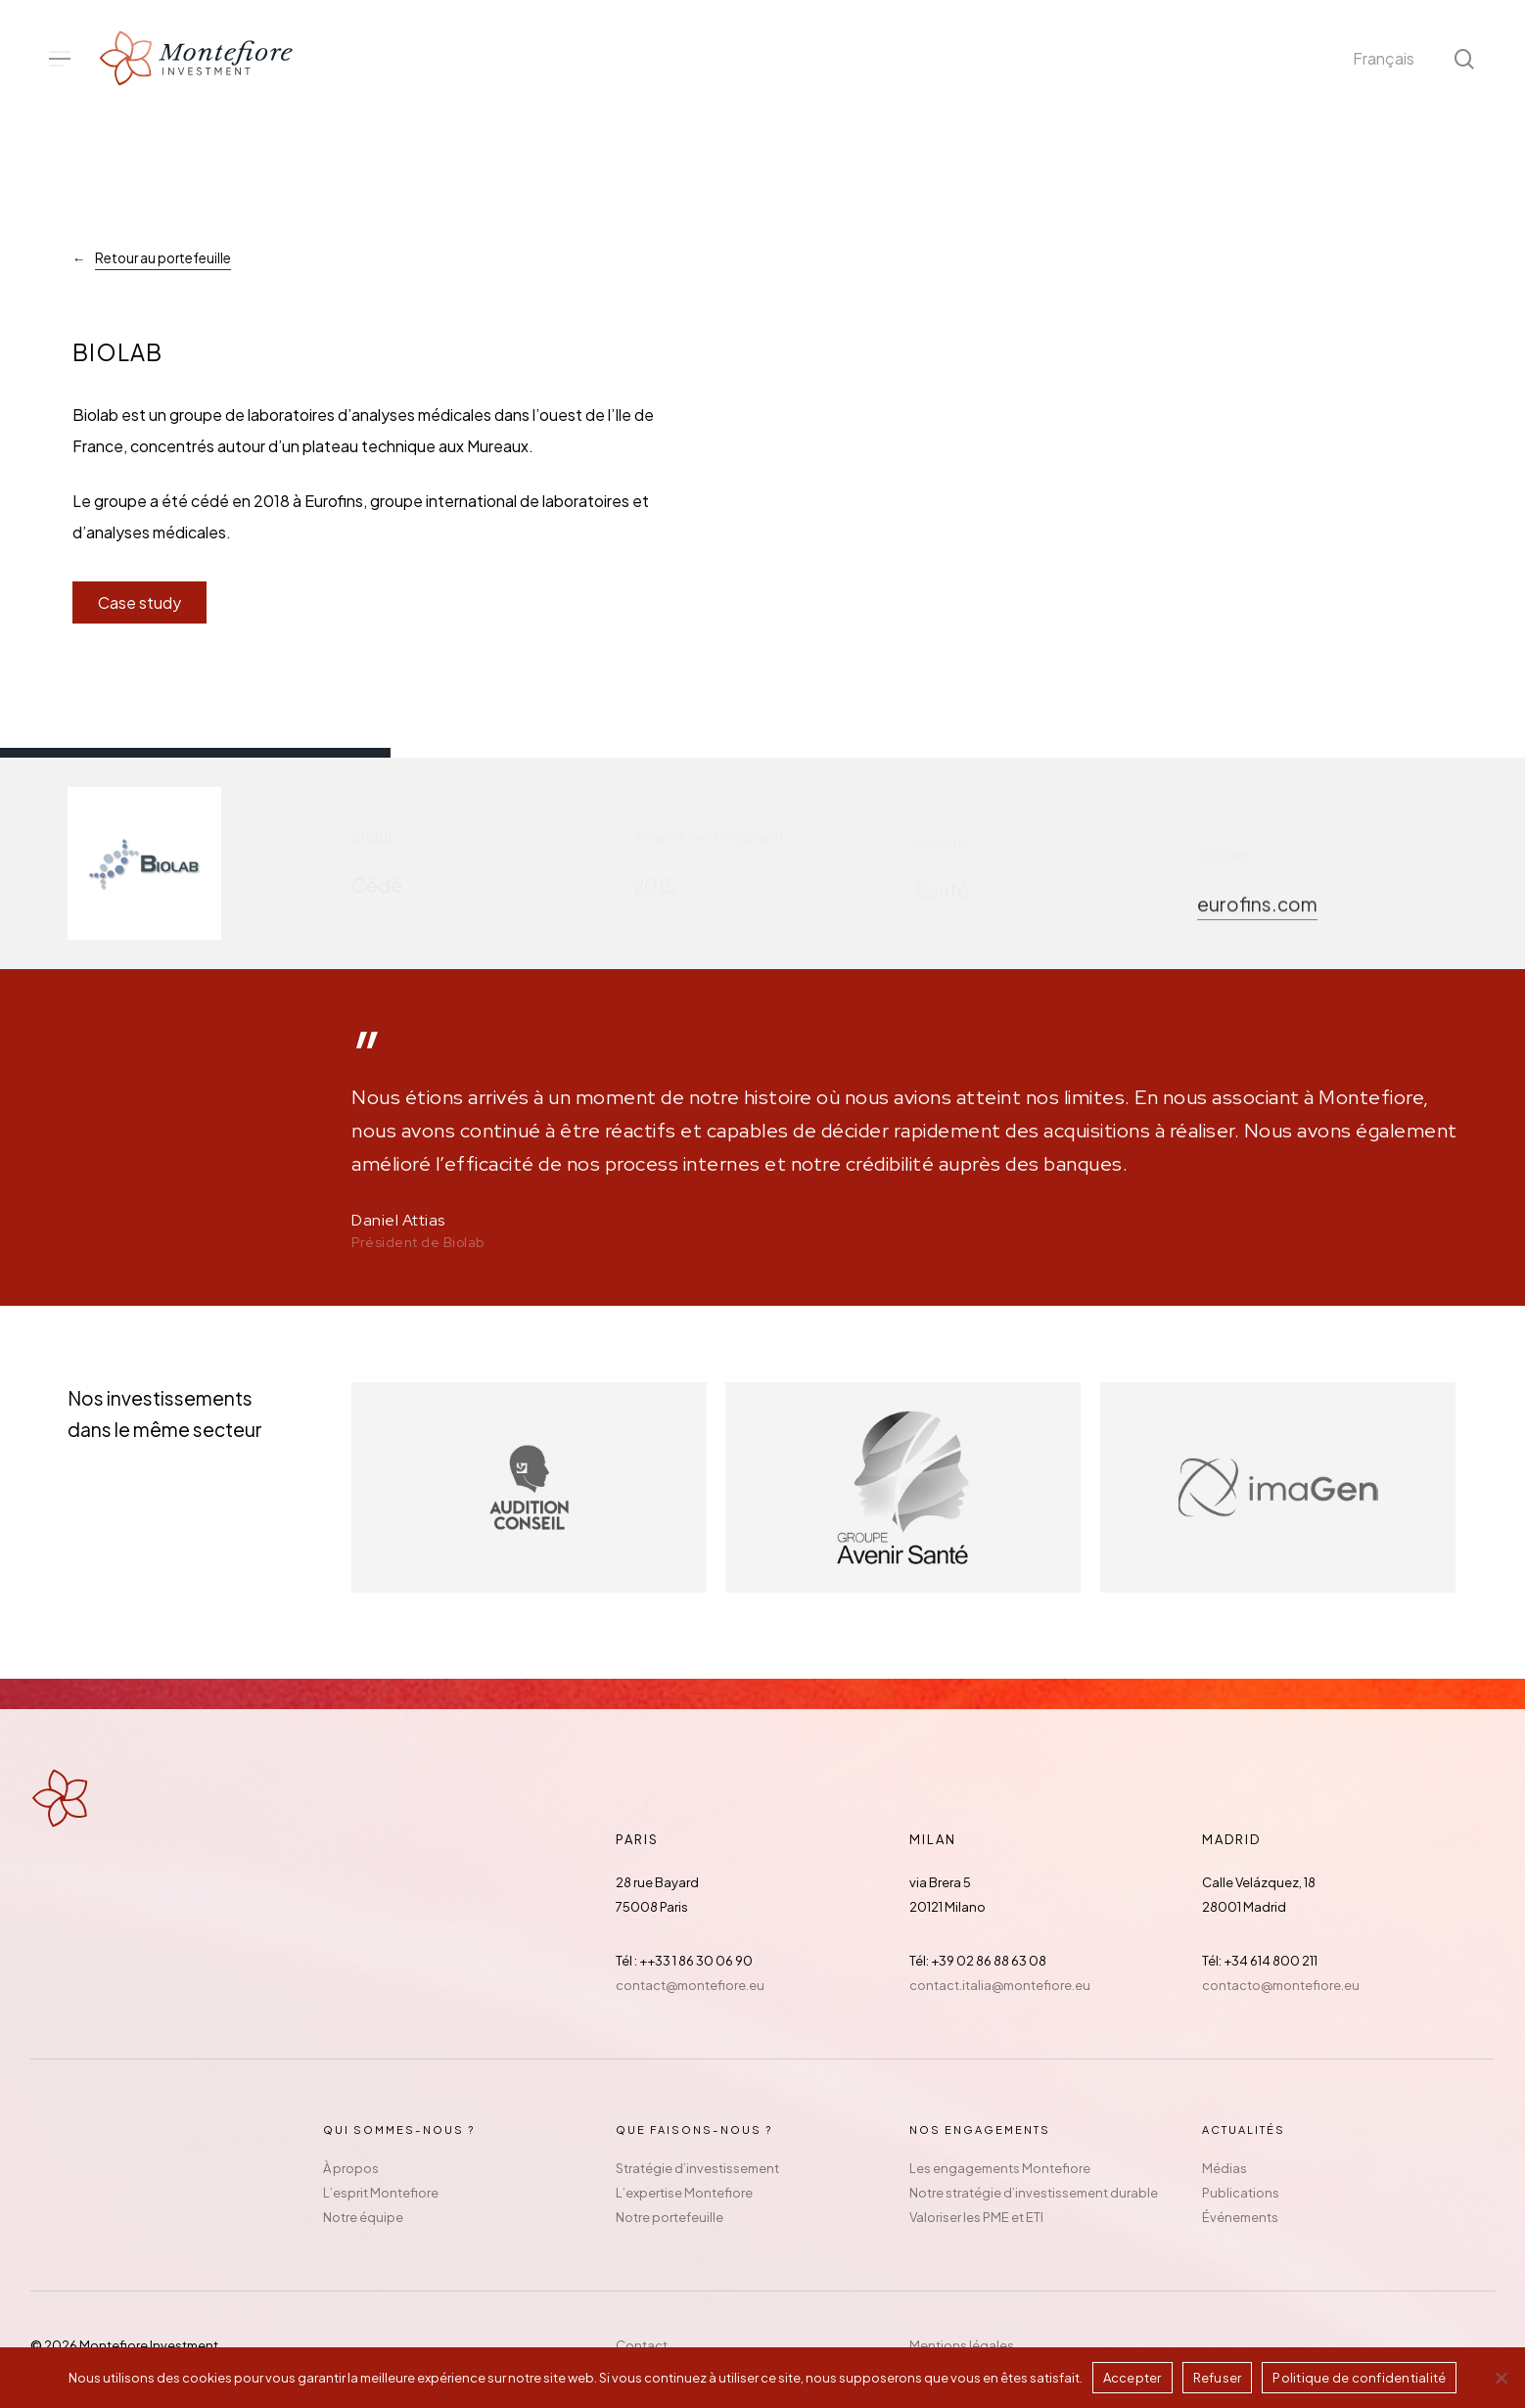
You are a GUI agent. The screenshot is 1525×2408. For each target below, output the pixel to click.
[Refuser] (1500, 2377)
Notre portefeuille (669, 2217)
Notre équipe (363, 2217)
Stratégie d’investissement (697, 2168)
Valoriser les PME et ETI (976, 2217)
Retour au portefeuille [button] (163, 258)
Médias (1224, 2168)
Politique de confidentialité (1359, 2377)
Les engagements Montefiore (999, 2168)
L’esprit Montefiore (381, 2192)
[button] (59, 59)
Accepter (1132, 2377)
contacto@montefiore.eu (1281, 1985)
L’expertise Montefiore (684, 2192)
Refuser (1217, 2377)
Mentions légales (961, 2345)
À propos (351, 2168)
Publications (1240, 2192)
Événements (1240, 2217)
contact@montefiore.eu (690, 1985)
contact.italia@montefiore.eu (999, 1985)
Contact (642, 2345)
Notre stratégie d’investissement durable (1033, 2192)
